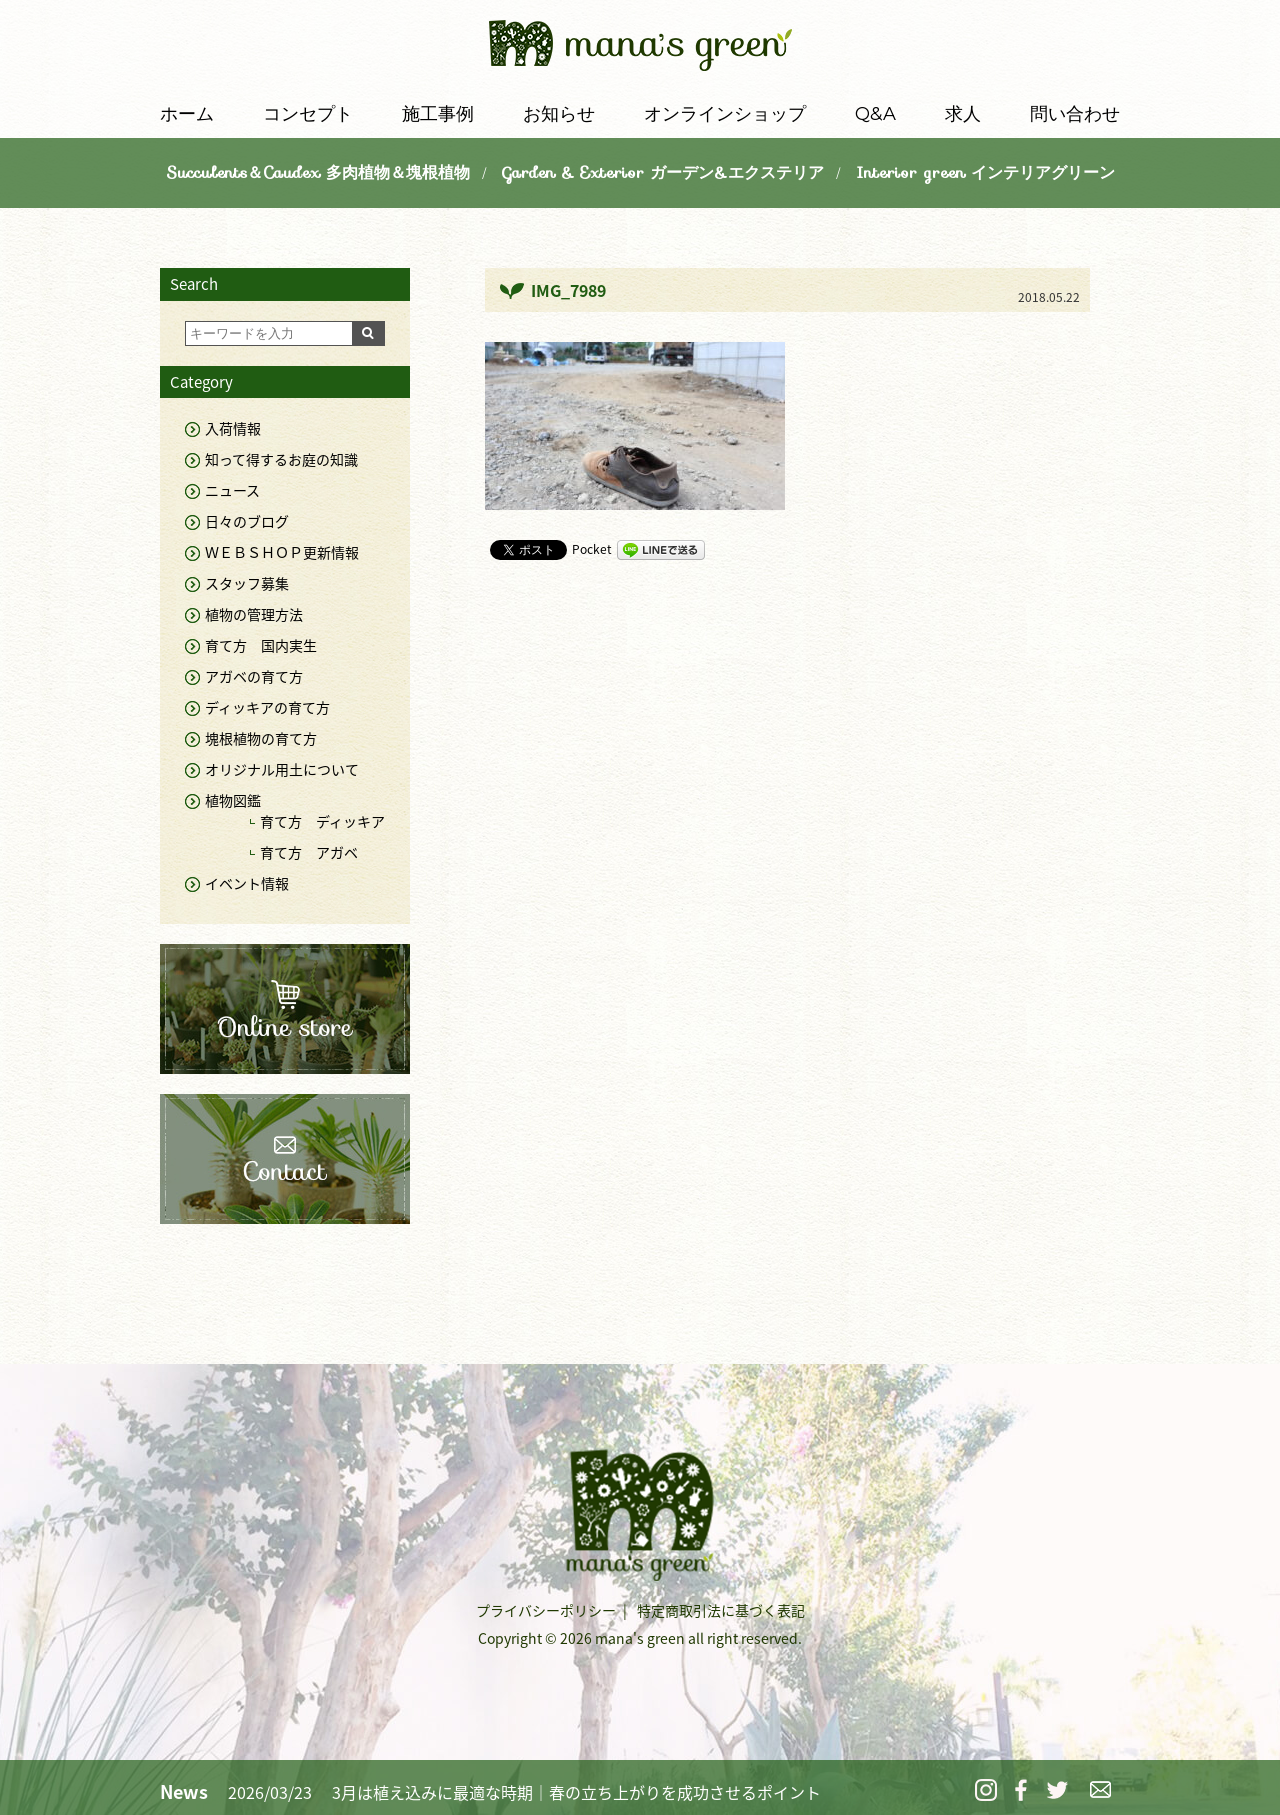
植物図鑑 (233, 800)
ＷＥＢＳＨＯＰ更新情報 (282, 552)
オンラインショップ (725, 114)
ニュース (232, 490)
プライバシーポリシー (546, 1610)
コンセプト (308, 114)
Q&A (875, 114)
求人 (963, 114)
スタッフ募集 (247, 583)
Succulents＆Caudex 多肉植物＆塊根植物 (318, 172)
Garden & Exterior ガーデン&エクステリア (663, 172)
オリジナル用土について (282, 769)
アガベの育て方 (254, 676)
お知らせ (559, 114)
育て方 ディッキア (322, 821)
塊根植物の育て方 (261, 738)
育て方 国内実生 (261, 645)
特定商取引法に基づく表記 (721, 1610)
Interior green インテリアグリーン (985, 172)
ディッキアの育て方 (267, 707)
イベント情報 (247, 883)
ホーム (187, 114)
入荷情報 (233, 428)
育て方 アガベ (309, 852)
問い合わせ (1075, 114)
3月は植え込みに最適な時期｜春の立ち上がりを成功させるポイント (576, 1792)
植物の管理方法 (254, 614)
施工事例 (438, 114)
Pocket (592, 549)
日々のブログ (247, 521)
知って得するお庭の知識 (281, 459)
